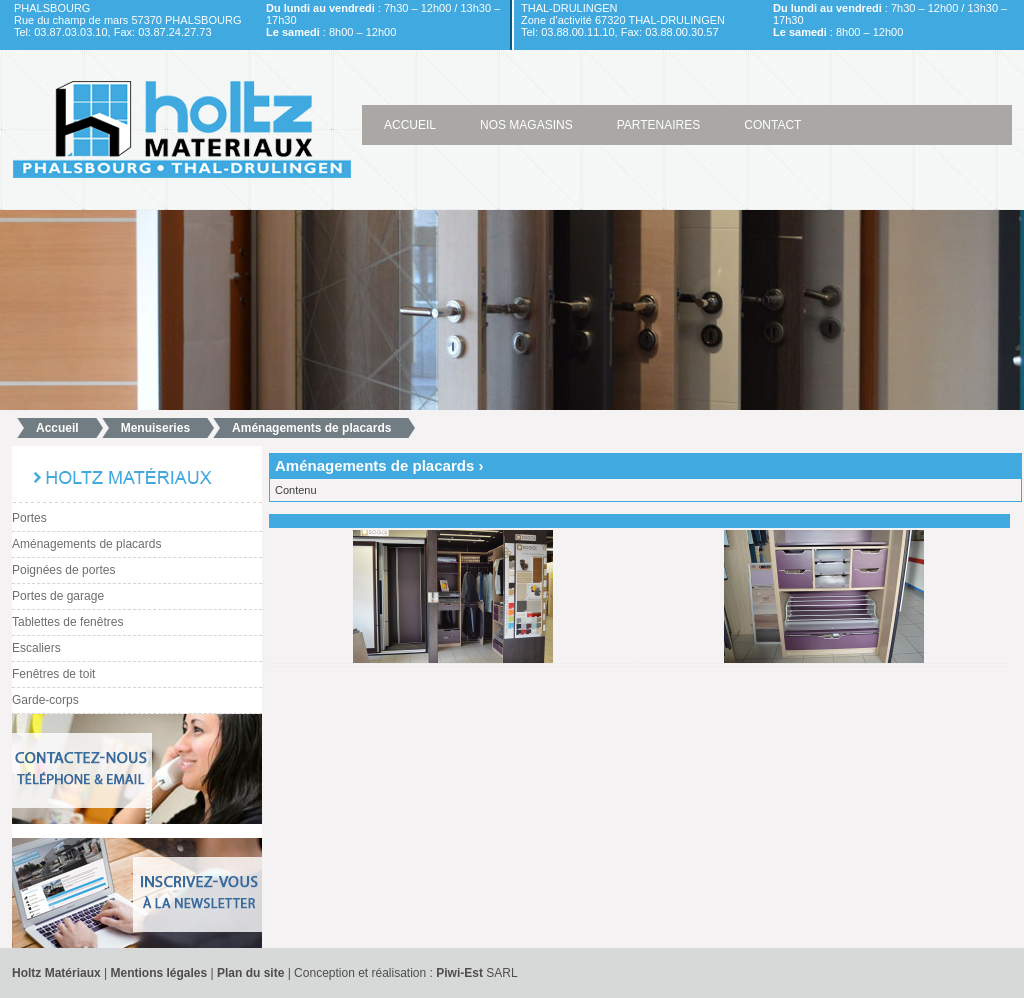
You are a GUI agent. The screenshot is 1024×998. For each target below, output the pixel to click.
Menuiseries (155, 428)
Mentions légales (160, 973)
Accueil (57, 428)
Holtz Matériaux (56, 973)
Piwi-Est (459, 973)
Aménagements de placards (311, 428)
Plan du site (250, 973)
